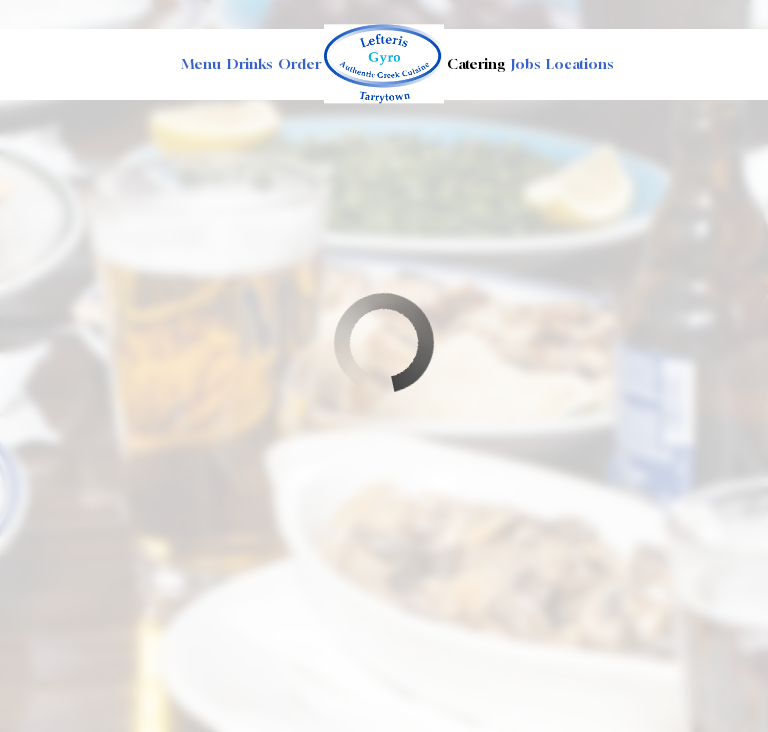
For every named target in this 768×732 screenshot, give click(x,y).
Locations (579, 63)
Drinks (249, 63)
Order (299, 63)
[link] (384, 63)
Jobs (525, 63)
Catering (476, 63)
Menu (201, 63)
